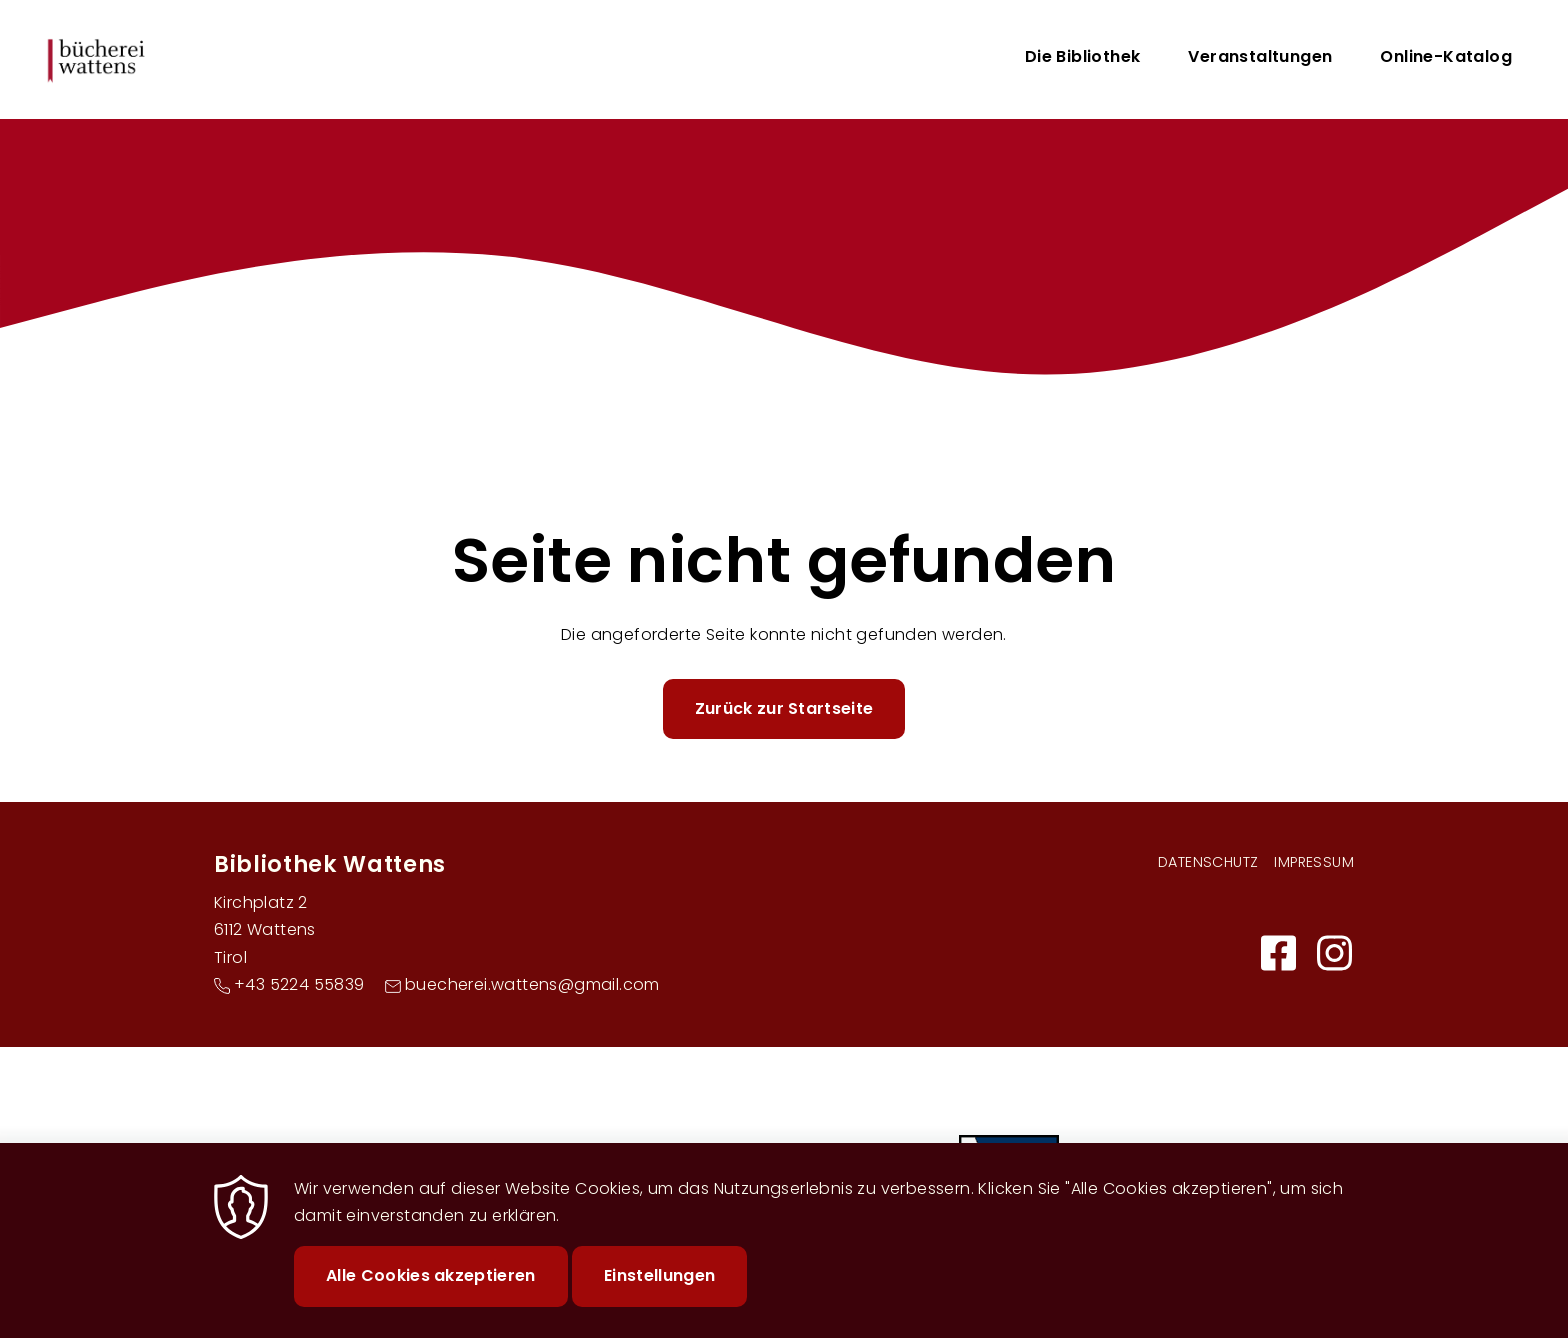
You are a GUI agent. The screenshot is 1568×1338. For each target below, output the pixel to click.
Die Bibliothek (1083, 56)
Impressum (1314, 862)
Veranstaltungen (1260, 56)
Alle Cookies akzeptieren (431, 1292)
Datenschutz (1208, 862)
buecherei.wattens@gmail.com (532, 984)
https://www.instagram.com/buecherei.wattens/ (1334, 953)
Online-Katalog (1446, 56)
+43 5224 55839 (299, 984)
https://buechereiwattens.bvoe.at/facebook (1278, 953)
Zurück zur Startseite (784, 708)
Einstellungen (659, 1292)
